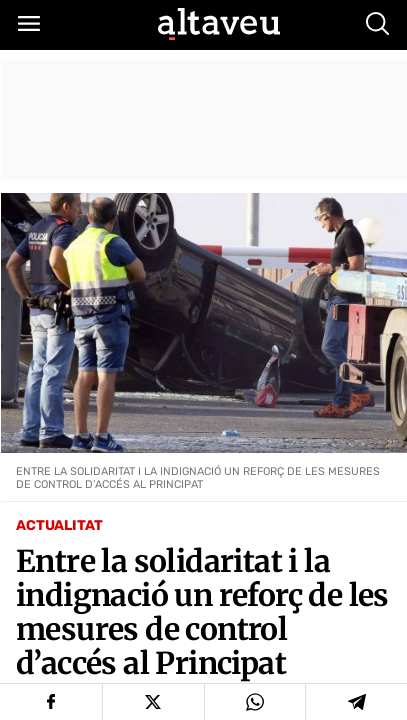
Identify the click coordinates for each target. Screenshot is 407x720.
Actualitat (59, 525)
